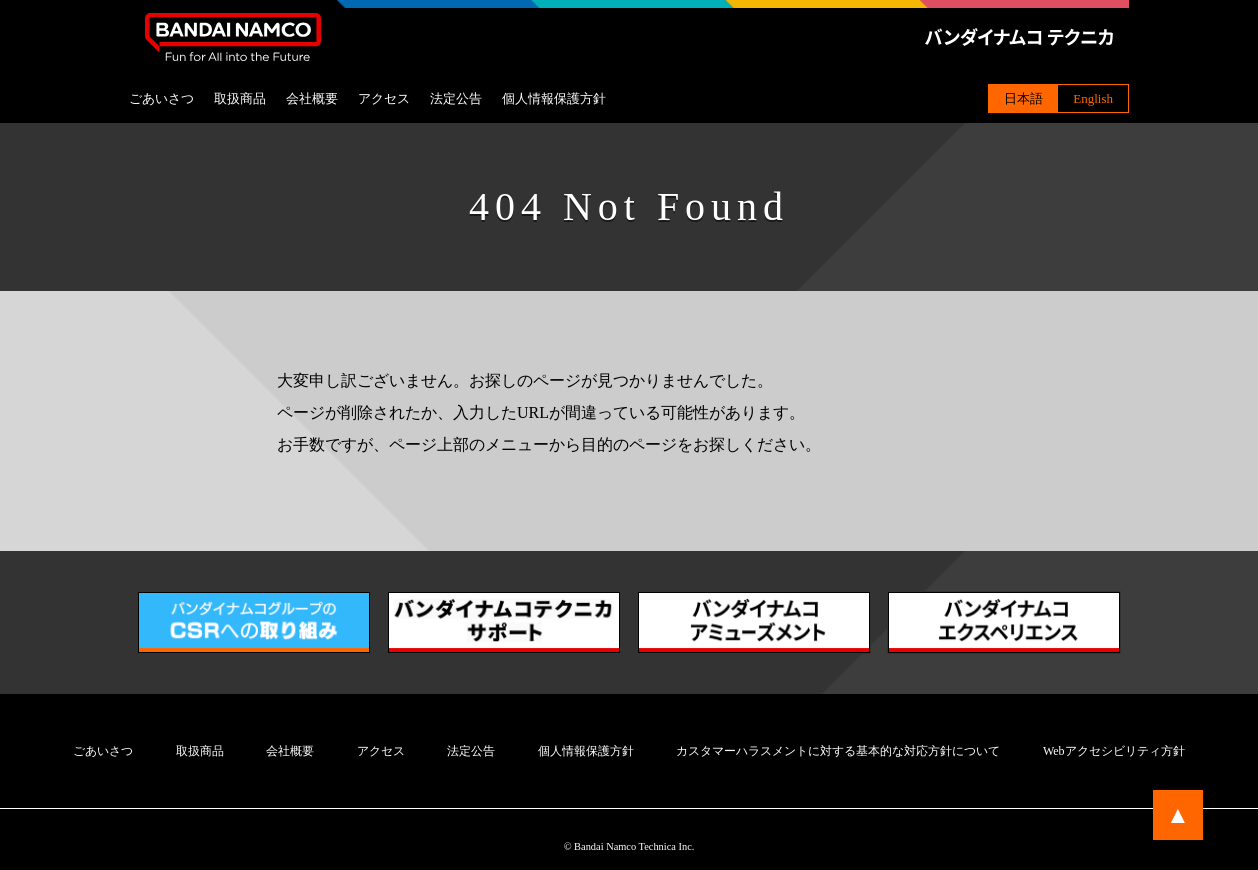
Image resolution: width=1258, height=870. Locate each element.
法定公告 (456, 98)
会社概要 (312, 98)
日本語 (1023, 98)
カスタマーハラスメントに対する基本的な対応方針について (838, 751)
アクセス (384, 98)
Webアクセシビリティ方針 (1114, 751)
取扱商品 (240, 98)
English (1093, 98)
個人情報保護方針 (554, 98)
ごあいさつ (161, 98)
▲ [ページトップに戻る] (1178, 815)
